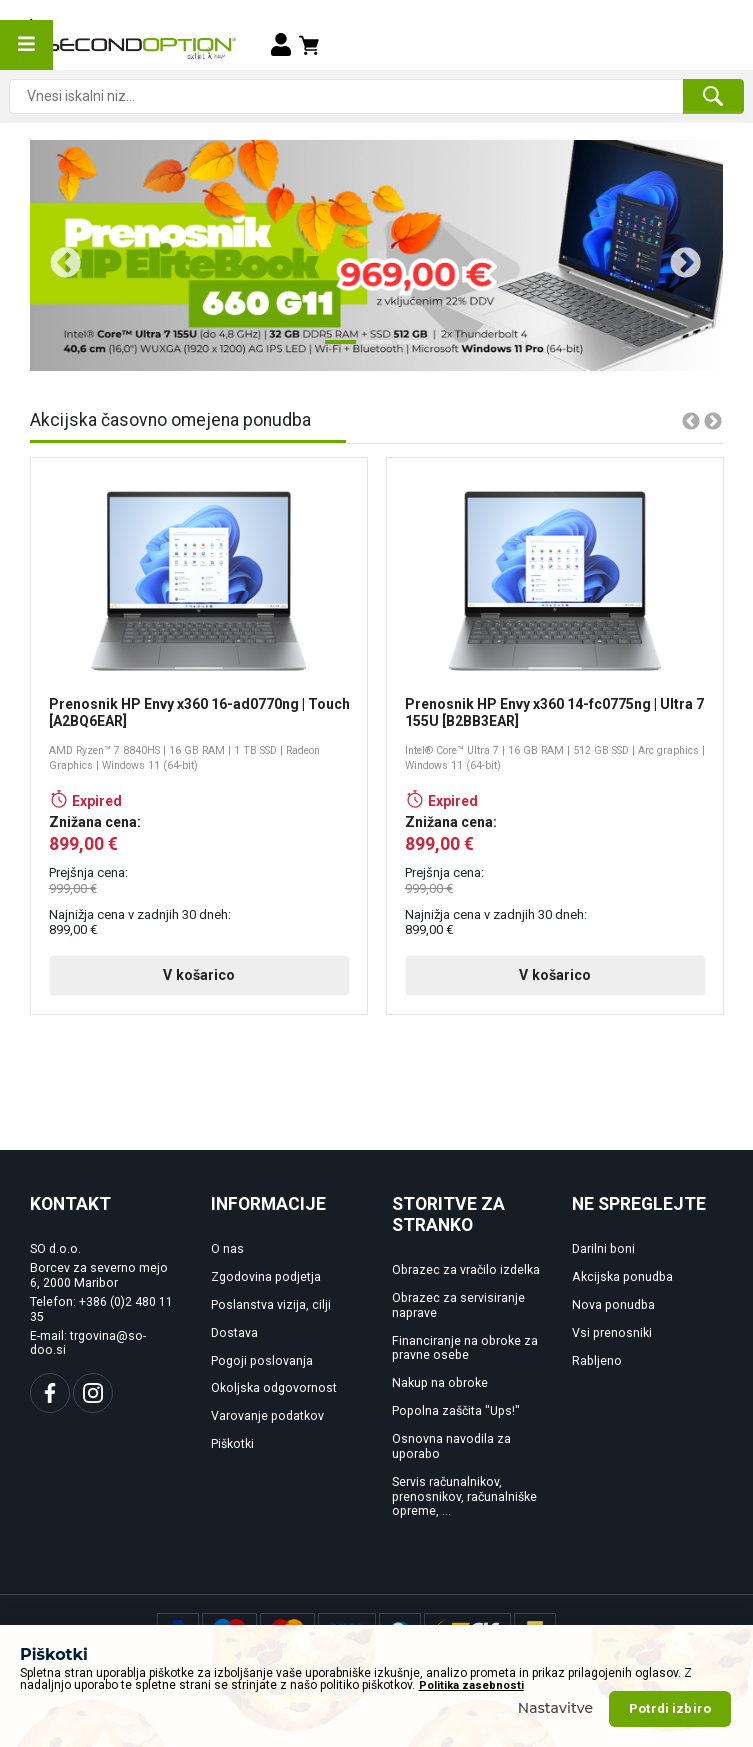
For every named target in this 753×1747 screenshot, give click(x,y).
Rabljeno (597, 1361)
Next (678, 256)
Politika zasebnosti (471, 1685)
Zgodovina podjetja (266, 1277)
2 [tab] (371, 350)
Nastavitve (556, 1708)
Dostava (234, 1333)
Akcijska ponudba (622, 1277)
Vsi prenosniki (612, 1333)
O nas (227, 1249)
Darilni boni (603, 1249)
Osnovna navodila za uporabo (451, 1446)
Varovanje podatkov (267, 1416)
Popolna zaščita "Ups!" (456, 1411)
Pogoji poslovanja (262, 1361)
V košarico (199, 975)
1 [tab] (335, 350)
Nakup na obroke (440, 1383)
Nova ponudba (613, 1305)
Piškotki (232, 1444)
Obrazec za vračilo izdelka (466, 1270)
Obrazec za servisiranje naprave (458, 1305)
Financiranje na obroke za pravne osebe (465, 1348)
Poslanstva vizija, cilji (271, 1305)
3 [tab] (407, 350)
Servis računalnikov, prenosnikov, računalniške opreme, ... (464, 1497)
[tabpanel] (376, 255)
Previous (58, 256)
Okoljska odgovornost (274, 1388)
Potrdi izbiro (670, 1708)
